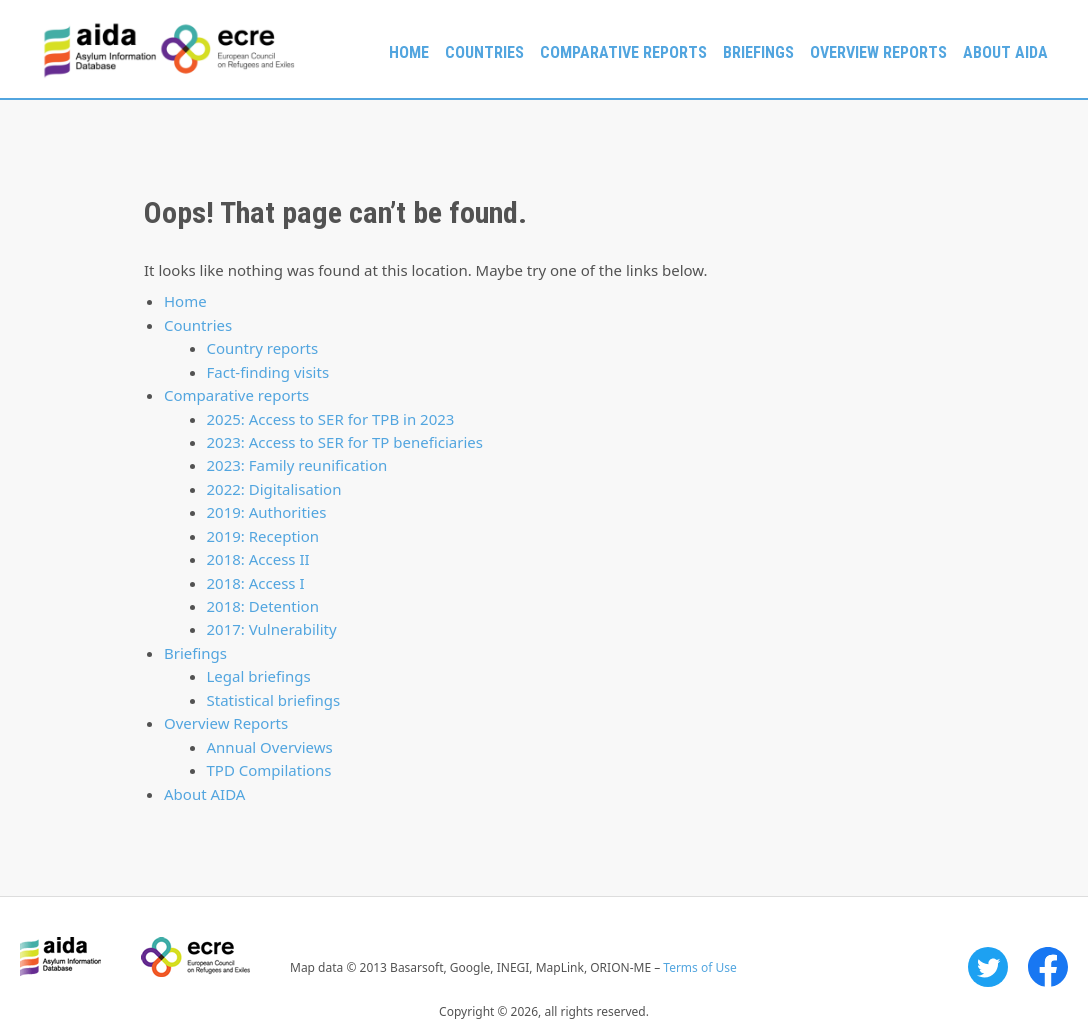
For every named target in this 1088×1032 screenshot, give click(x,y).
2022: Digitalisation (274, 489)
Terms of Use (699, 967)
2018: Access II (258, 559)
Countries (484, 52)
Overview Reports (878, 52)
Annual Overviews (270, 747)
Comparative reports (623, 52)
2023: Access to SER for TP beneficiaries (345, 442)
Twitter (988, 967)
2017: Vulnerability (272, 629)
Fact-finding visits (268, 372)
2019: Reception (263, 536)
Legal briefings (259, 676)
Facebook (1048, 967)
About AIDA (1005, 52)
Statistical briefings (274, 700)
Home (409, 52)
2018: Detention (263, 606)
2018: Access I (256, 583)
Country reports (263, 348)
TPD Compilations (269, 770)
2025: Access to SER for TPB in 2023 (331, 419)
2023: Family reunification (297, 465)
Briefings (758, 52)
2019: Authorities (267, 512)
